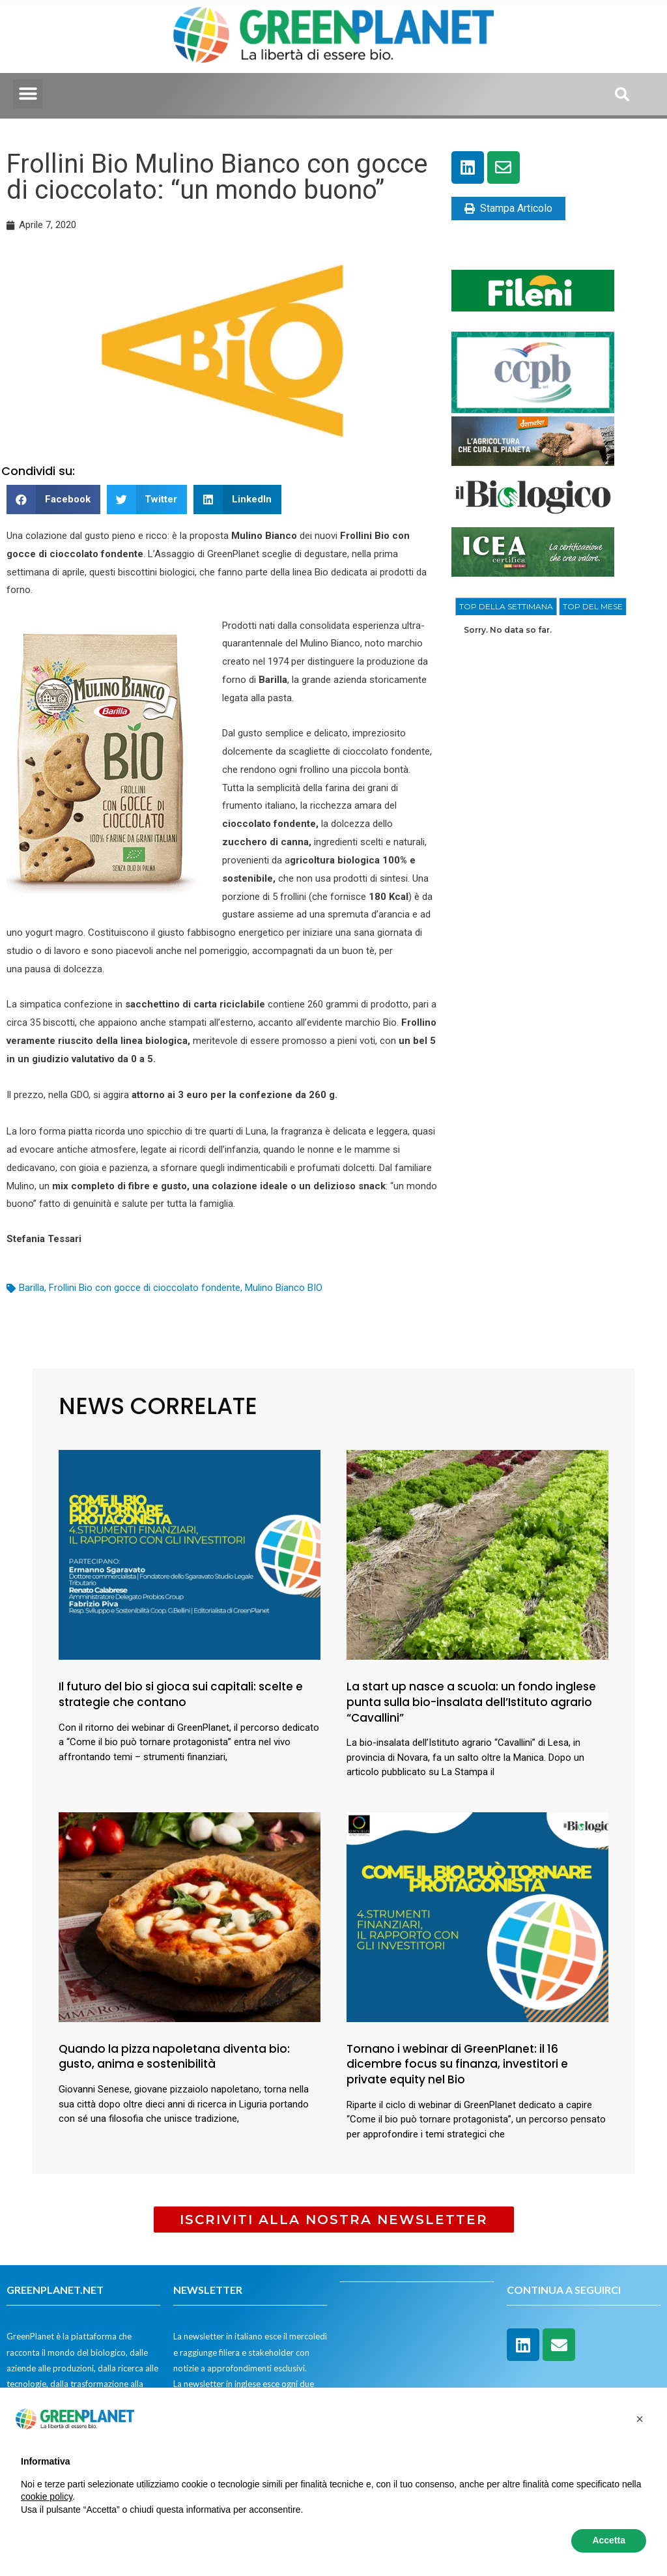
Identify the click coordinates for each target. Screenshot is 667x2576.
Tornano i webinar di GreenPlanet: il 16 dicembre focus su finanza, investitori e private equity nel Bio (457, 2064)
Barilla (31, 1288)
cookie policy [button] (46, 2496)
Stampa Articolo (508, 208)
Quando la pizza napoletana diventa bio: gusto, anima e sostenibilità (174, 2056)
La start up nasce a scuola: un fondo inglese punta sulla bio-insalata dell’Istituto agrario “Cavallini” (471, 1702)
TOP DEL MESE (593, 606)
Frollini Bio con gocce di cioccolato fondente (144, 1288)
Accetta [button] (608, 2540)
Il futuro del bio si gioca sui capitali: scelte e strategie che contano (181, 1694)
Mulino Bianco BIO (283, 1288)
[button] (27, 94)
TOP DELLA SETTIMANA (506, 606)
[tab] (506, 607)
